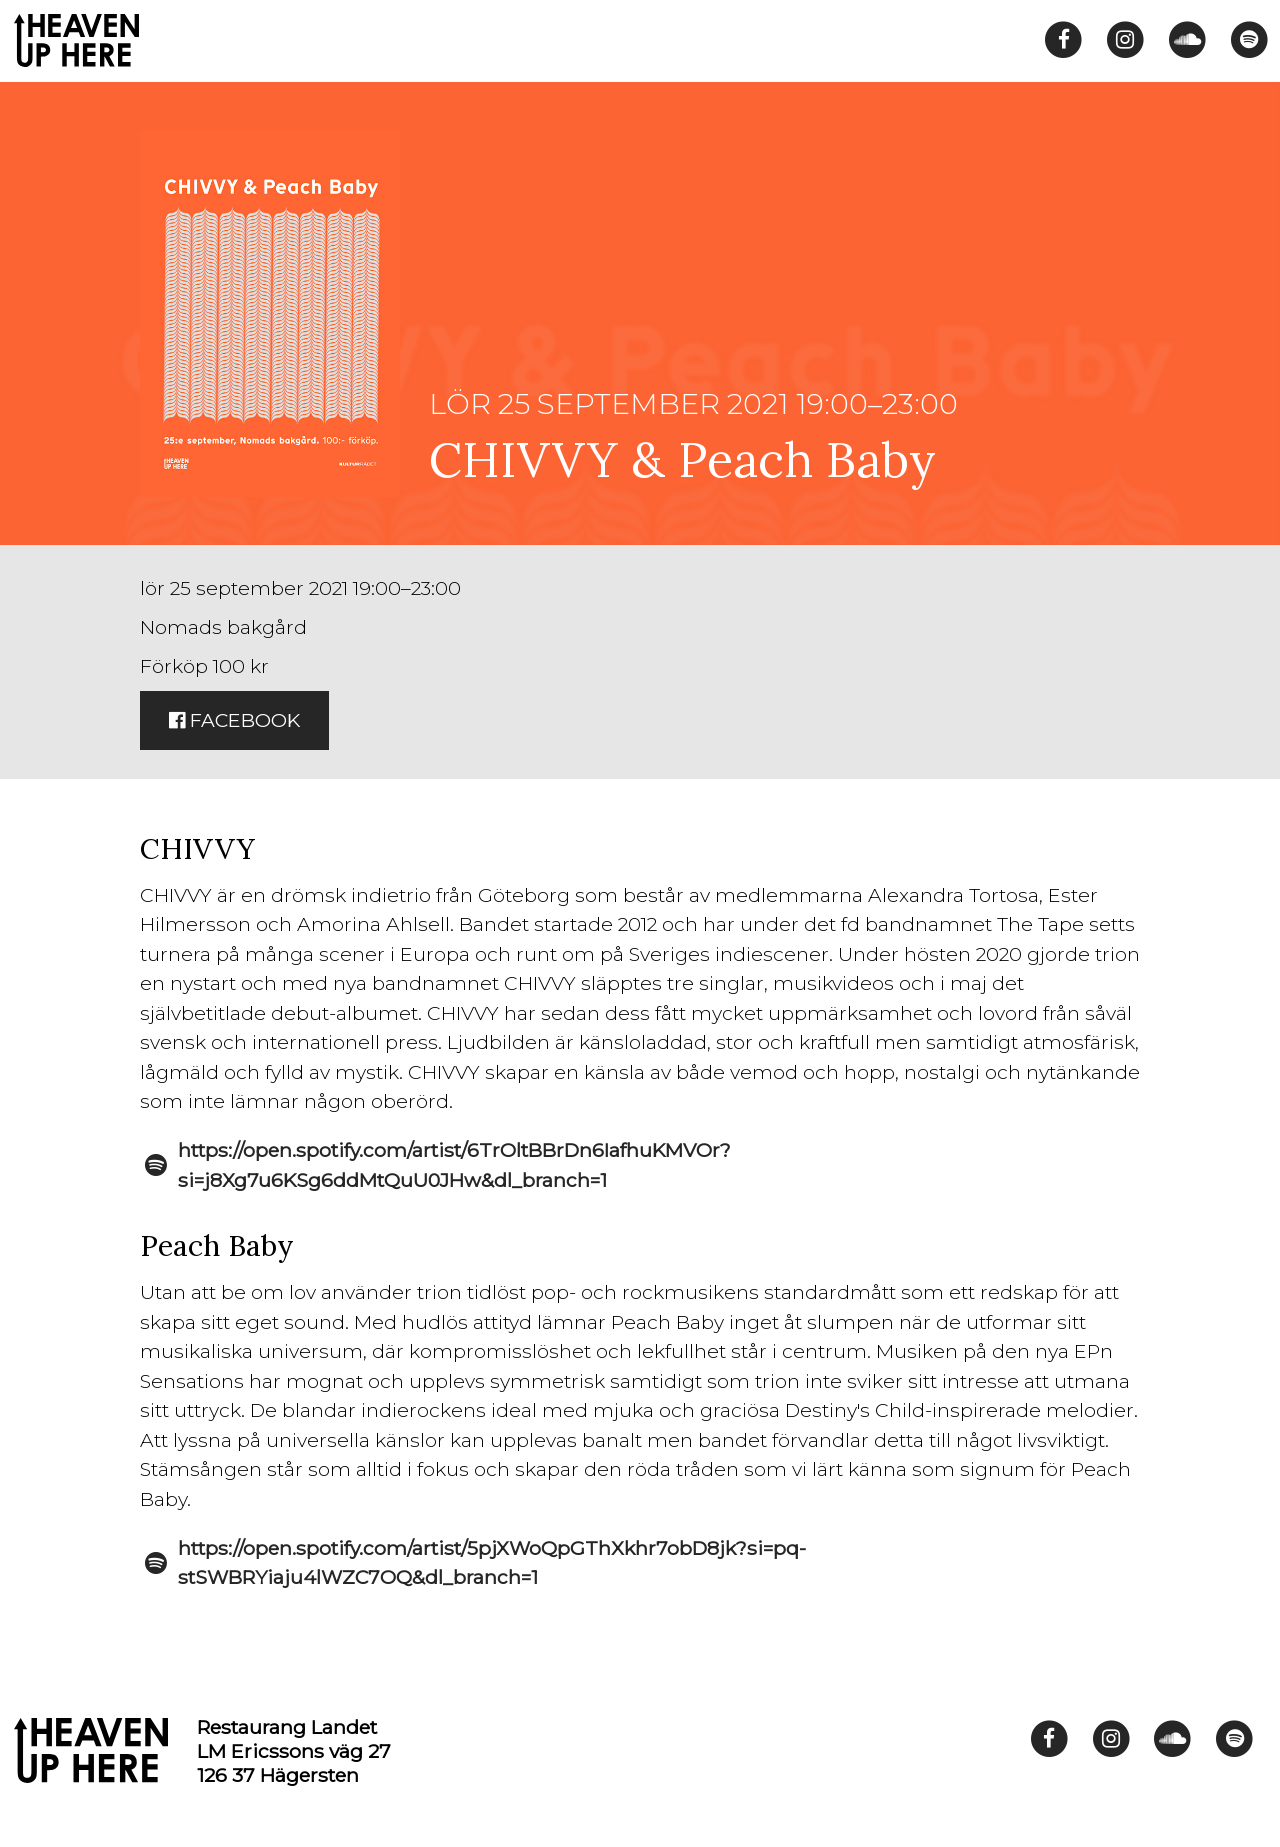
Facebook (234, 720)
